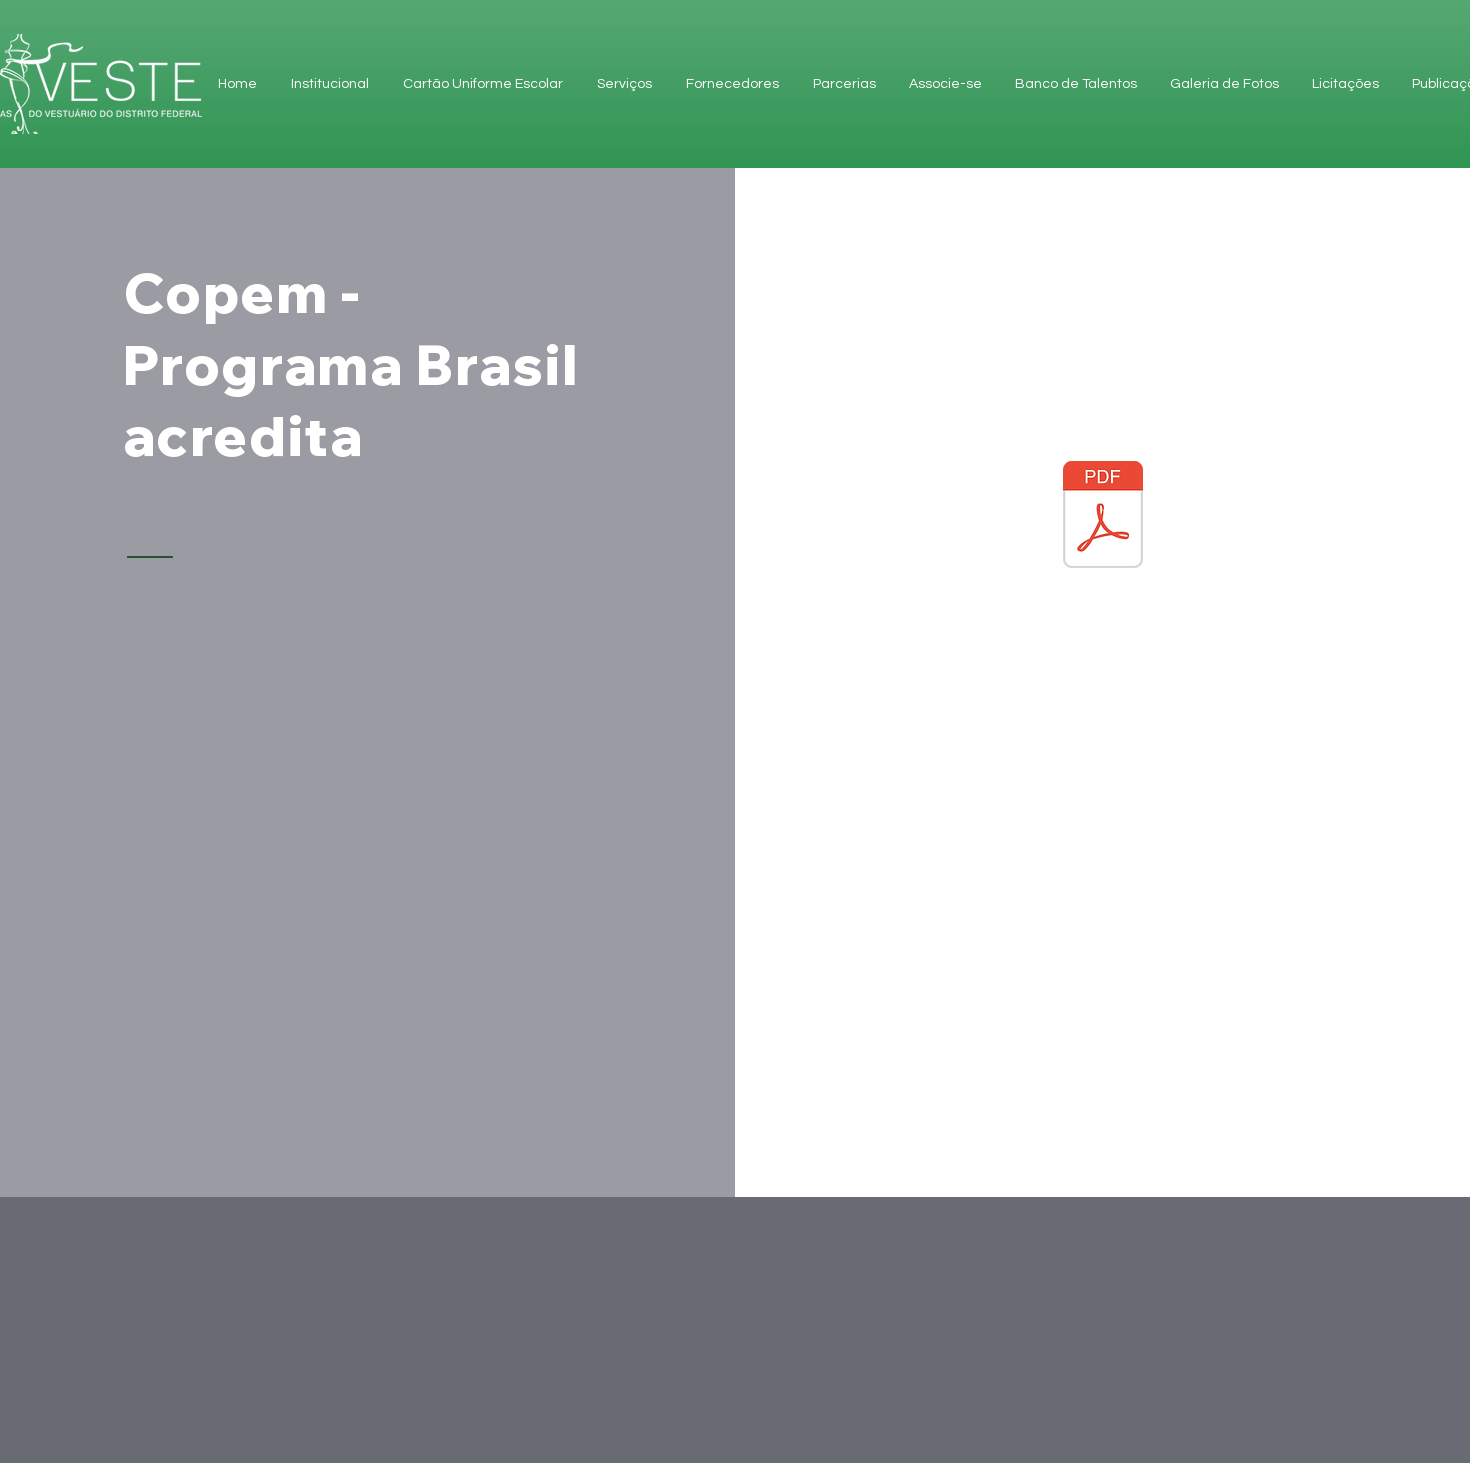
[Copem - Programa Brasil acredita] (1103, 527)
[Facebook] (1432, 731)
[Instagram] (1432, 777)
